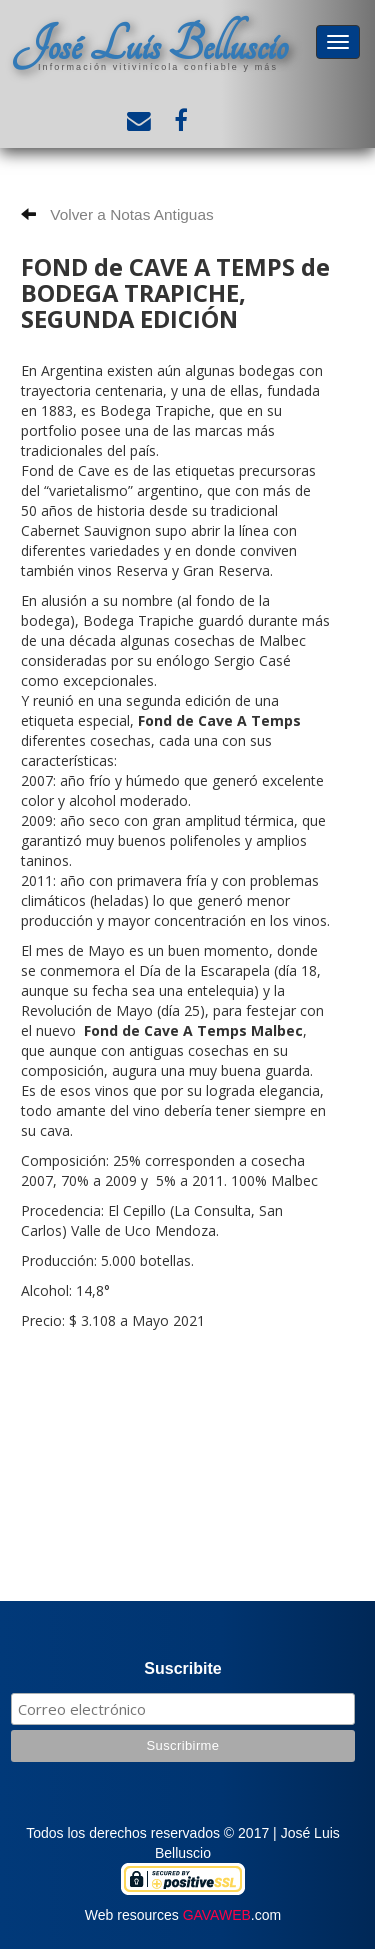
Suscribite (182, 1668)
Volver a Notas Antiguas (117, 214)
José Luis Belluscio (150, 45)
